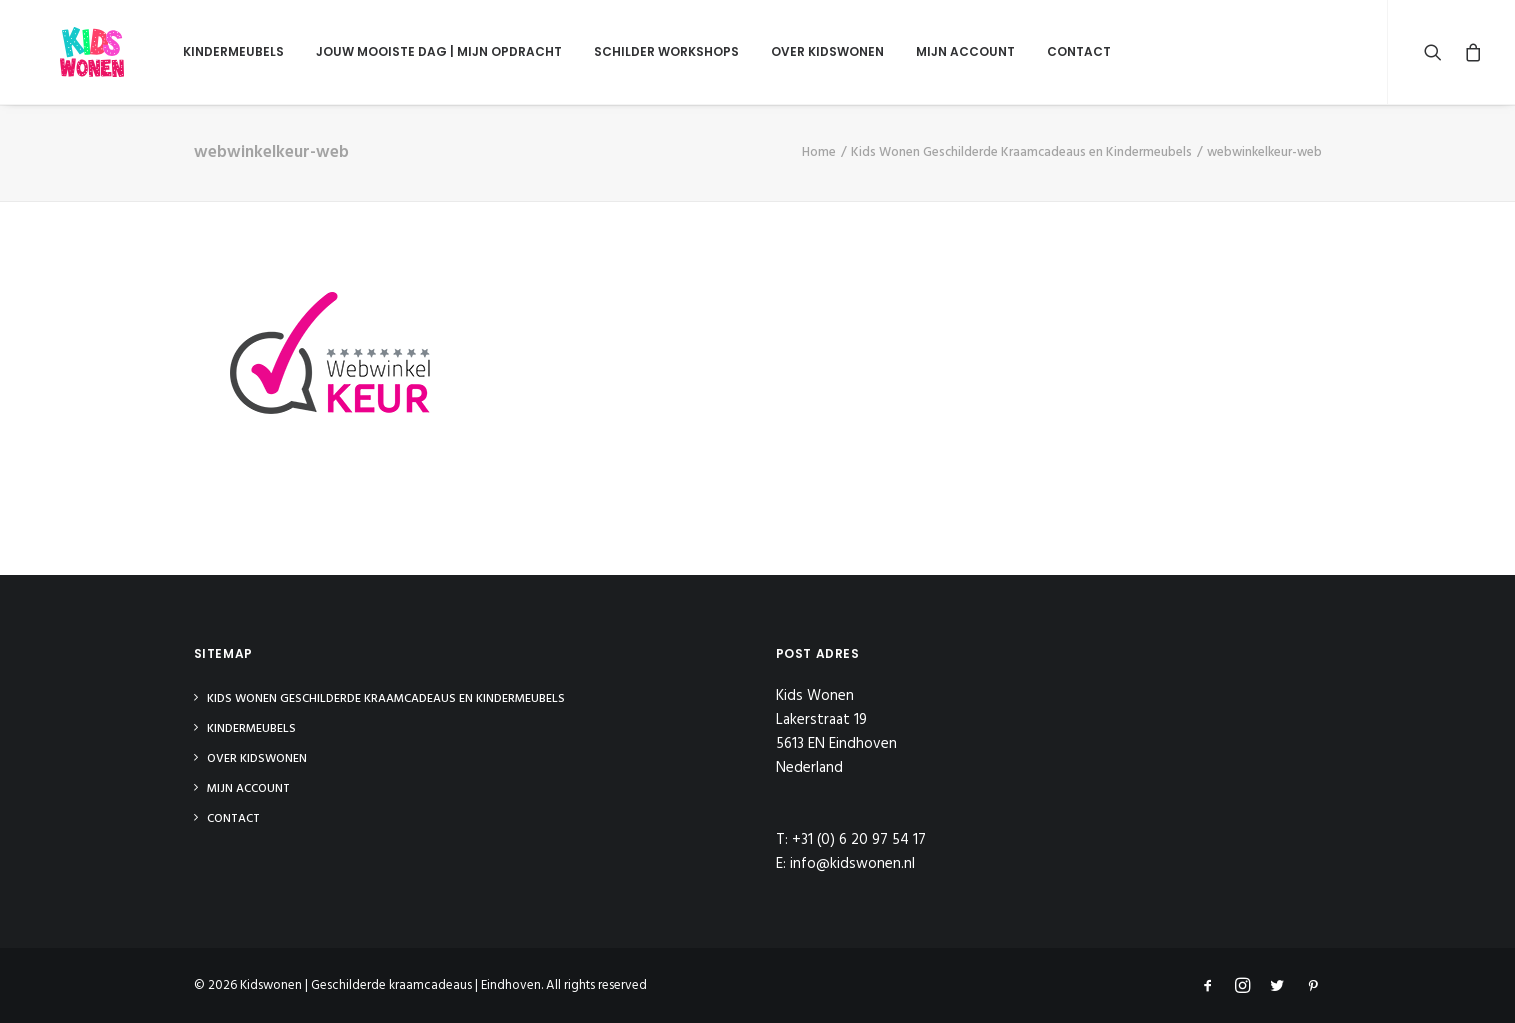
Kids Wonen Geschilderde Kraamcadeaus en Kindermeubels (1021, 152)
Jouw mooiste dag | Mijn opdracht (397, 51)
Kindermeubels (191, 51)
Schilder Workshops (624, 51)
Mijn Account (923, 51)
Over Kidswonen (785, 51)
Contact (1037, 51)
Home (819, 152)
